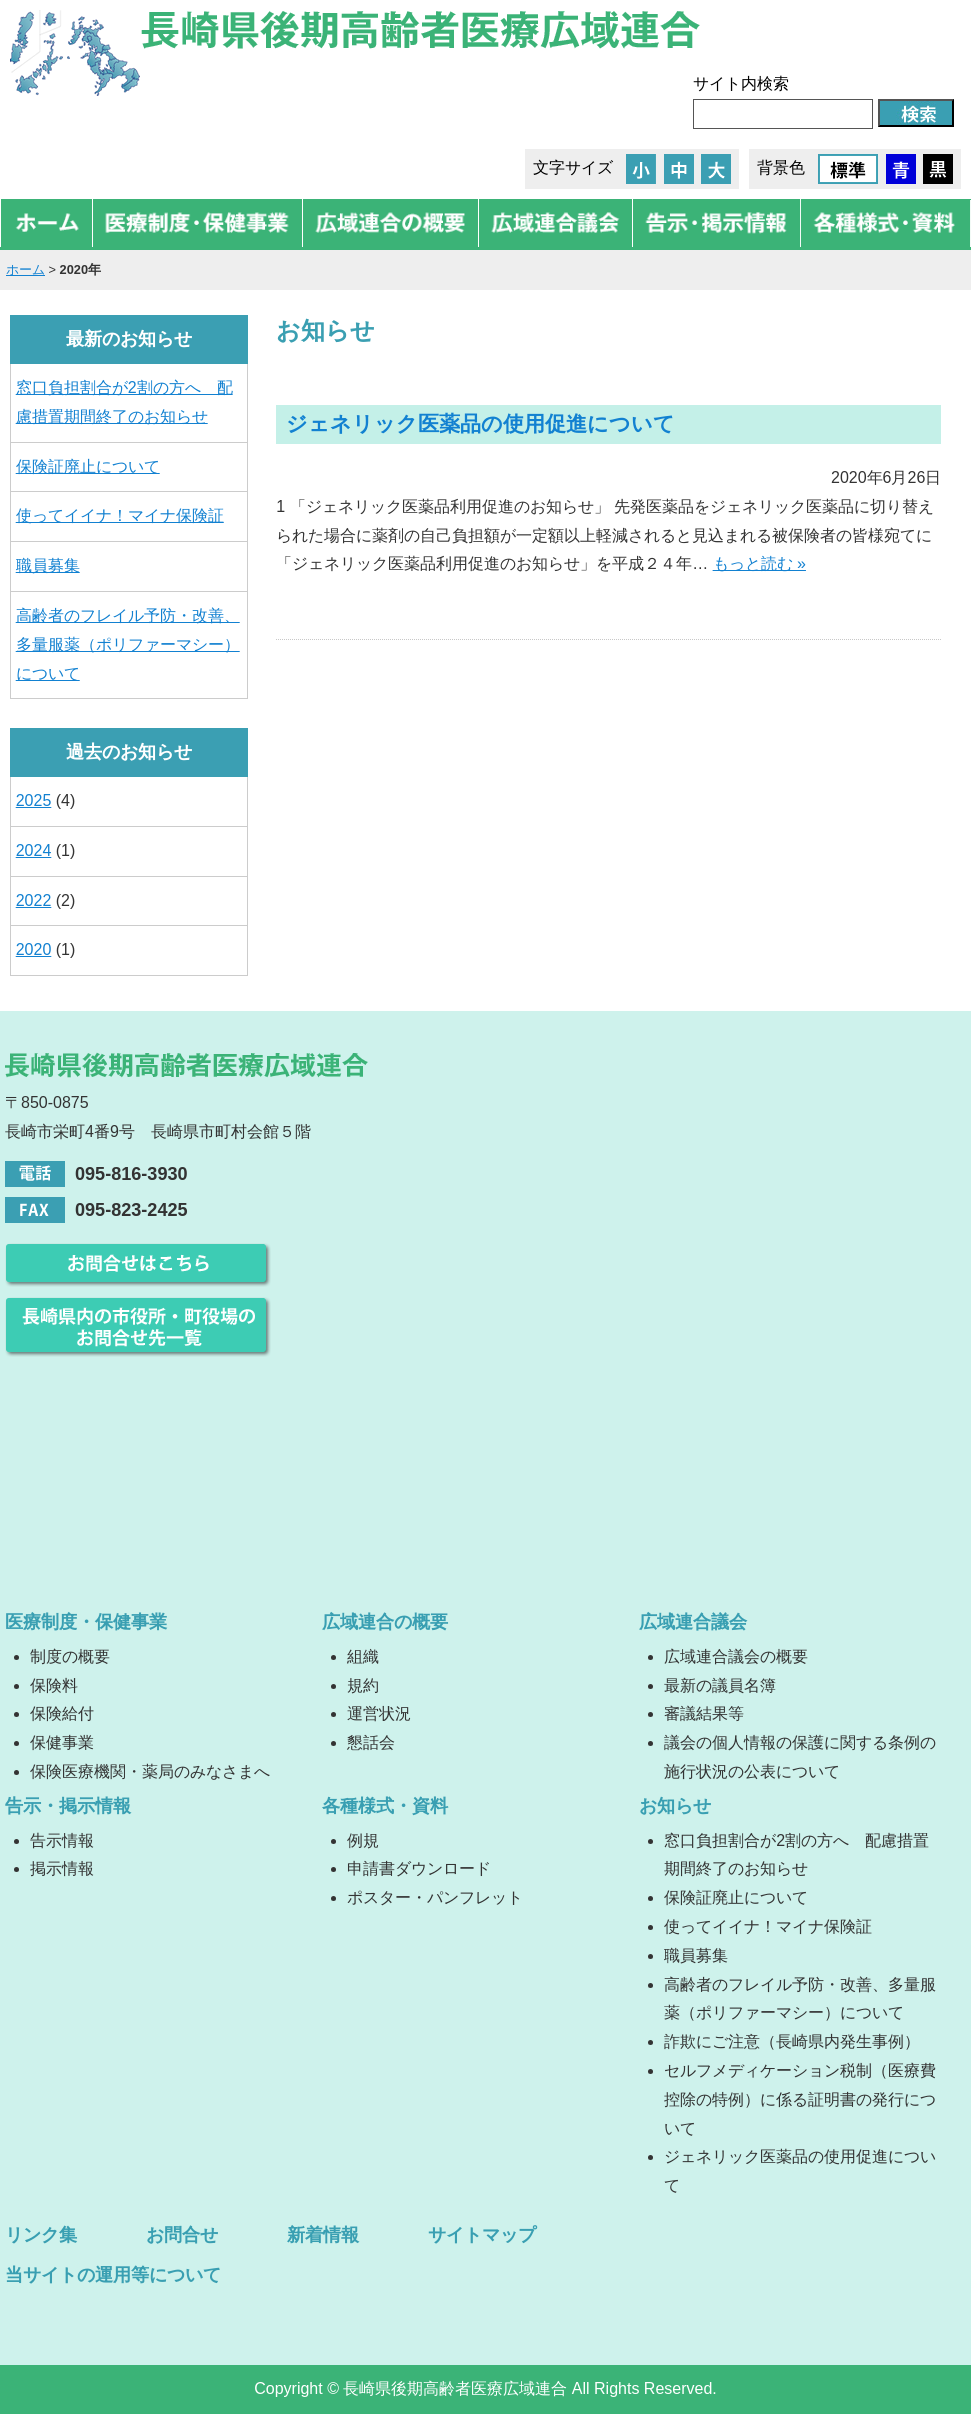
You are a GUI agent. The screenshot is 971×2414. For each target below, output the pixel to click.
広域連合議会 (693, 1622)
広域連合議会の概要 (736, 1656)
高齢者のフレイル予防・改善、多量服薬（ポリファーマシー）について (128, 644)
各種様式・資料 (385, 1806)
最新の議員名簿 (720, 1685)
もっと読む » (759, 563)
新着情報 (323, 2235)
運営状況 (379, 1713)
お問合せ (182, 2235)
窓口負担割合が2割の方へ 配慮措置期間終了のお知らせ (124, 402)
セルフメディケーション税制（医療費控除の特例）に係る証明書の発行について (800, 2099)
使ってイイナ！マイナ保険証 (120, 515)
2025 (34, 800)
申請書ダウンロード (419, 1868)
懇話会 (371, 1742)
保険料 (54, 1685)
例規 (363, 1840)
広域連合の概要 (385, 1622)
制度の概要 (70, 1656)
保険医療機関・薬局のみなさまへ (150, 1771)
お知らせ (675, 1806)
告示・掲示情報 (68, 1806)
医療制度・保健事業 (86, 1622)
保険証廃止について (88, 466)
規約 (363, 1685)
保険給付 (62, 1713)
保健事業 (62, 1742)
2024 (34, 850)
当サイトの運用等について (113, 2275)
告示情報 (62, 1840)
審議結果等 (704, 1713)
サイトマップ (482, 2235)
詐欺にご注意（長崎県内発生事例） (792, 2041)
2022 (34, 900)
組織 (363, 1656)
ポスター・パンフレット (435, 1897)
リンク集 (41, 2235)
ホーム (25, 269)
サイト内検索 (741, 83)
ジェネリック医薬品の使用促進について (480, 423)
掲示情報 (62, 1868)
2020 (34, 949)
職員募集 (48, 565)
